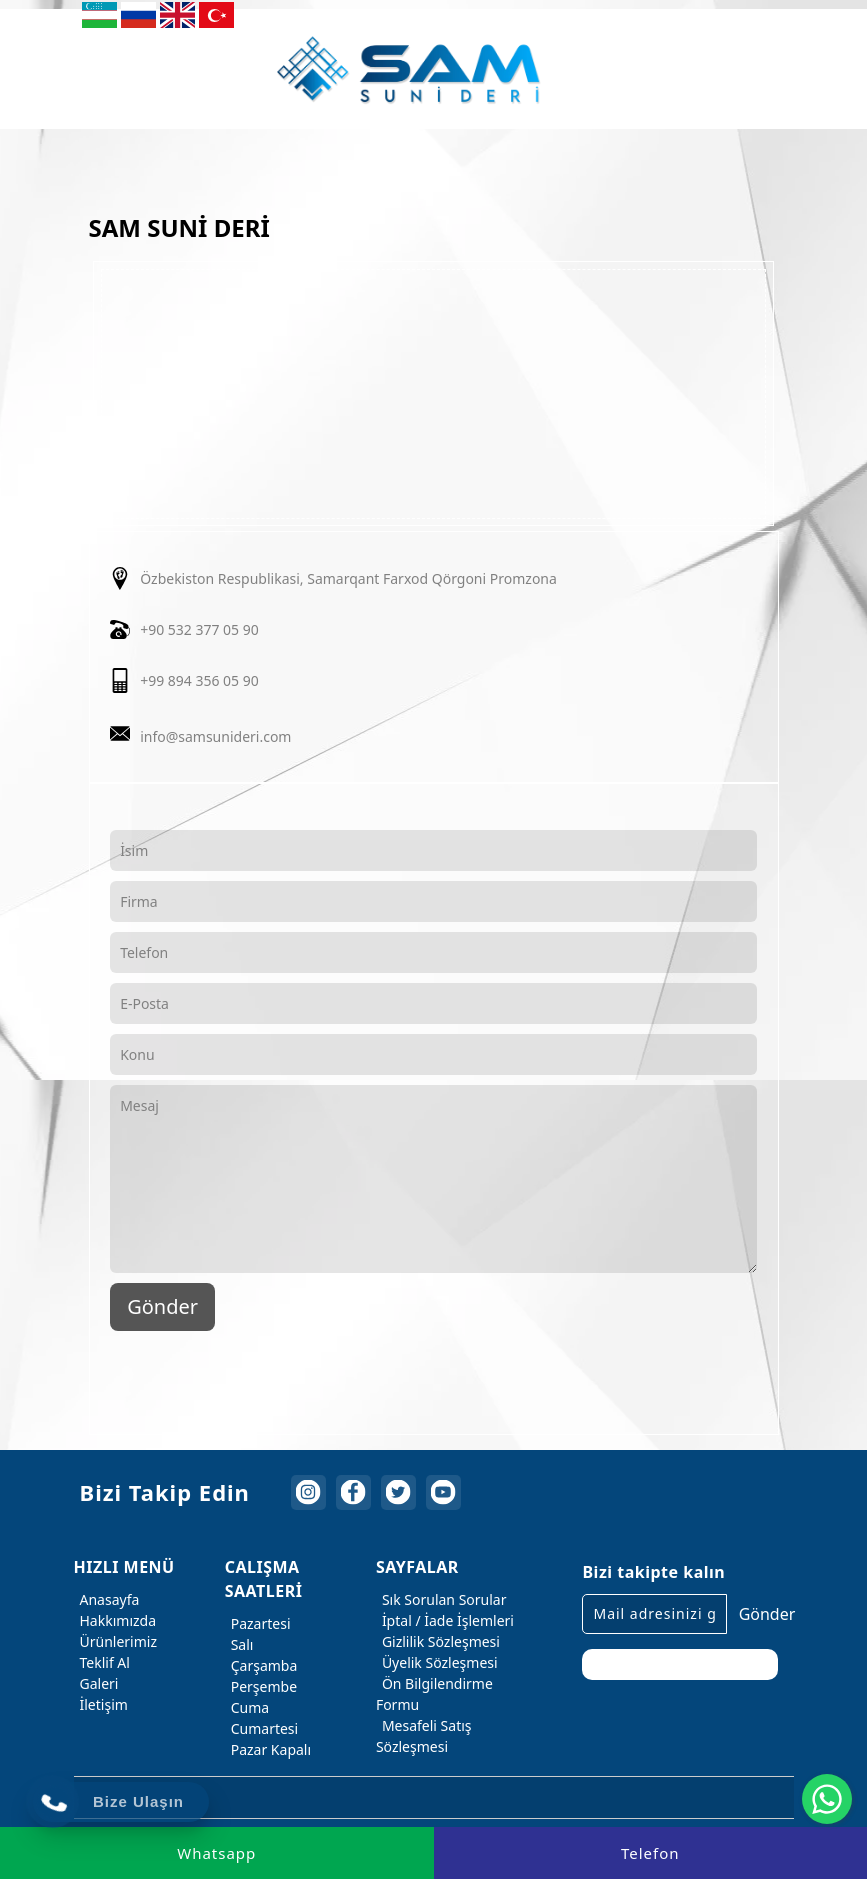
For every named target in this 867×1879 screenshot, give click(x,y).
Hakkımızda (115, 1620)
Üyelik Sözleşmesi (437, 1662)
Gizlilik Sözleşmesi (438, 1641)
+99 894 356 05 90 (199, 680)
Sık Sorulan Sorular (441, 1599)
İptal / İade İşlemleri (445, 1620)
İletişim (101, 1704)
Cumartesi (262, 1728)
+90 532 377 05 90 (199, 629)
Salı (239, 1644)
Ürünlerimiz (116, 1641)
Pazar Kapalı (268, 1749)
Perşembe (261, 1686)
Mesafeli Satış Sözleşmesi (424, 1734)
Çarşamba (261, 1665)
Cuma (247, 1707)
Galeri (96, 1683)
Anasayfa (107, 1599)
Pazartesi (258, 1623)
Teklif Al (102, 1662)
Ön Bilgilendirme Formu (434, 1692)
